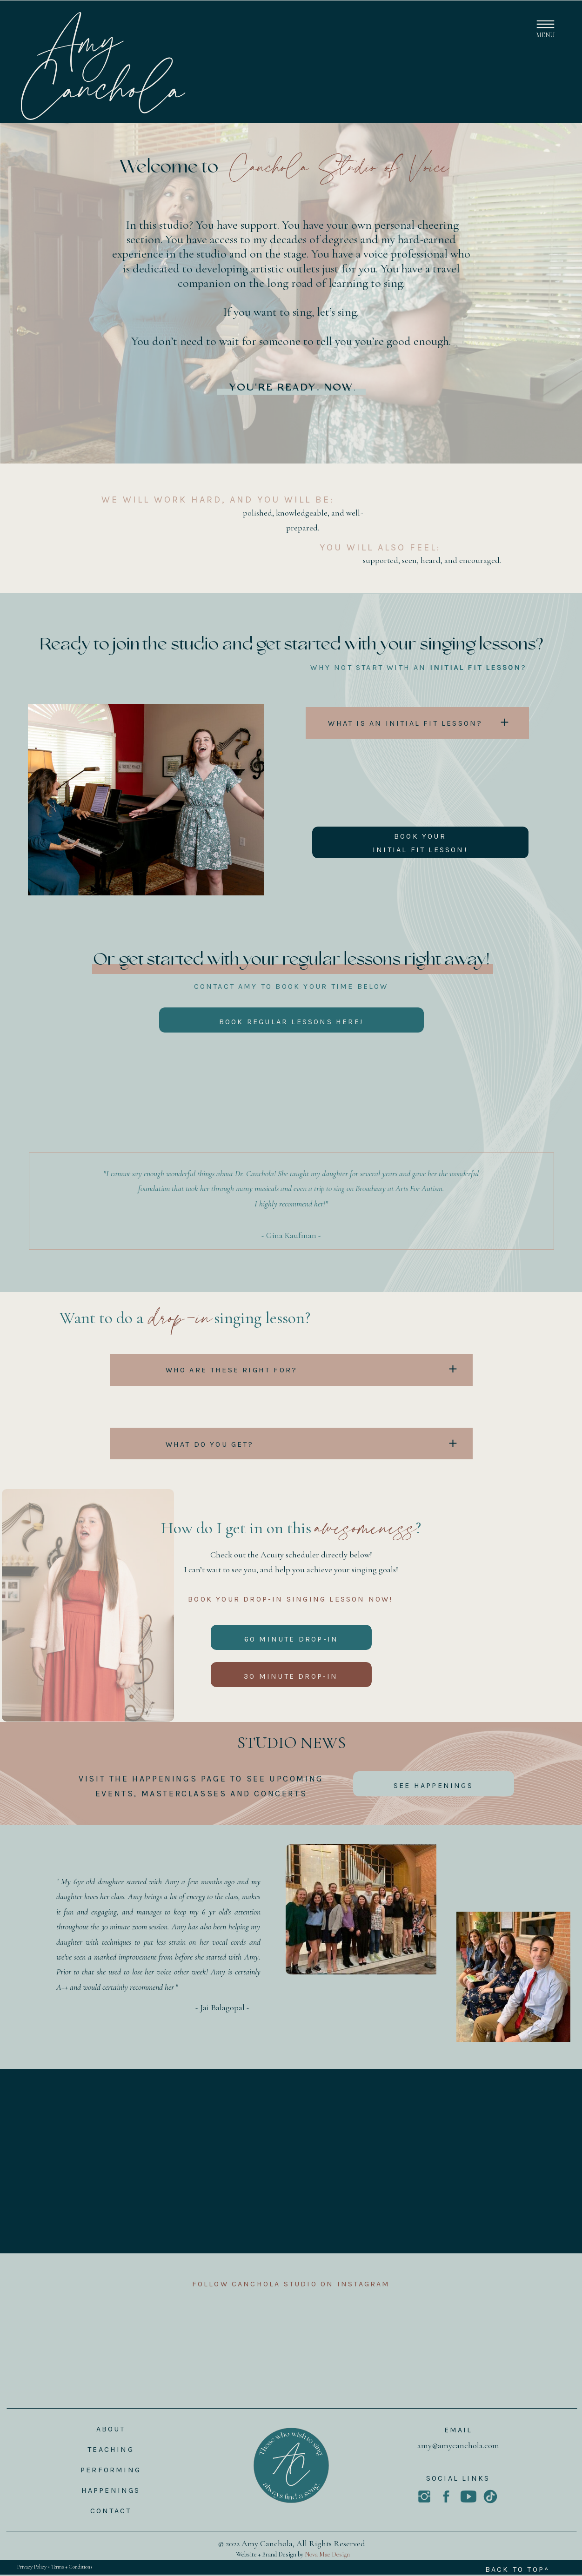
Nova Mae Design (327, 2554)
